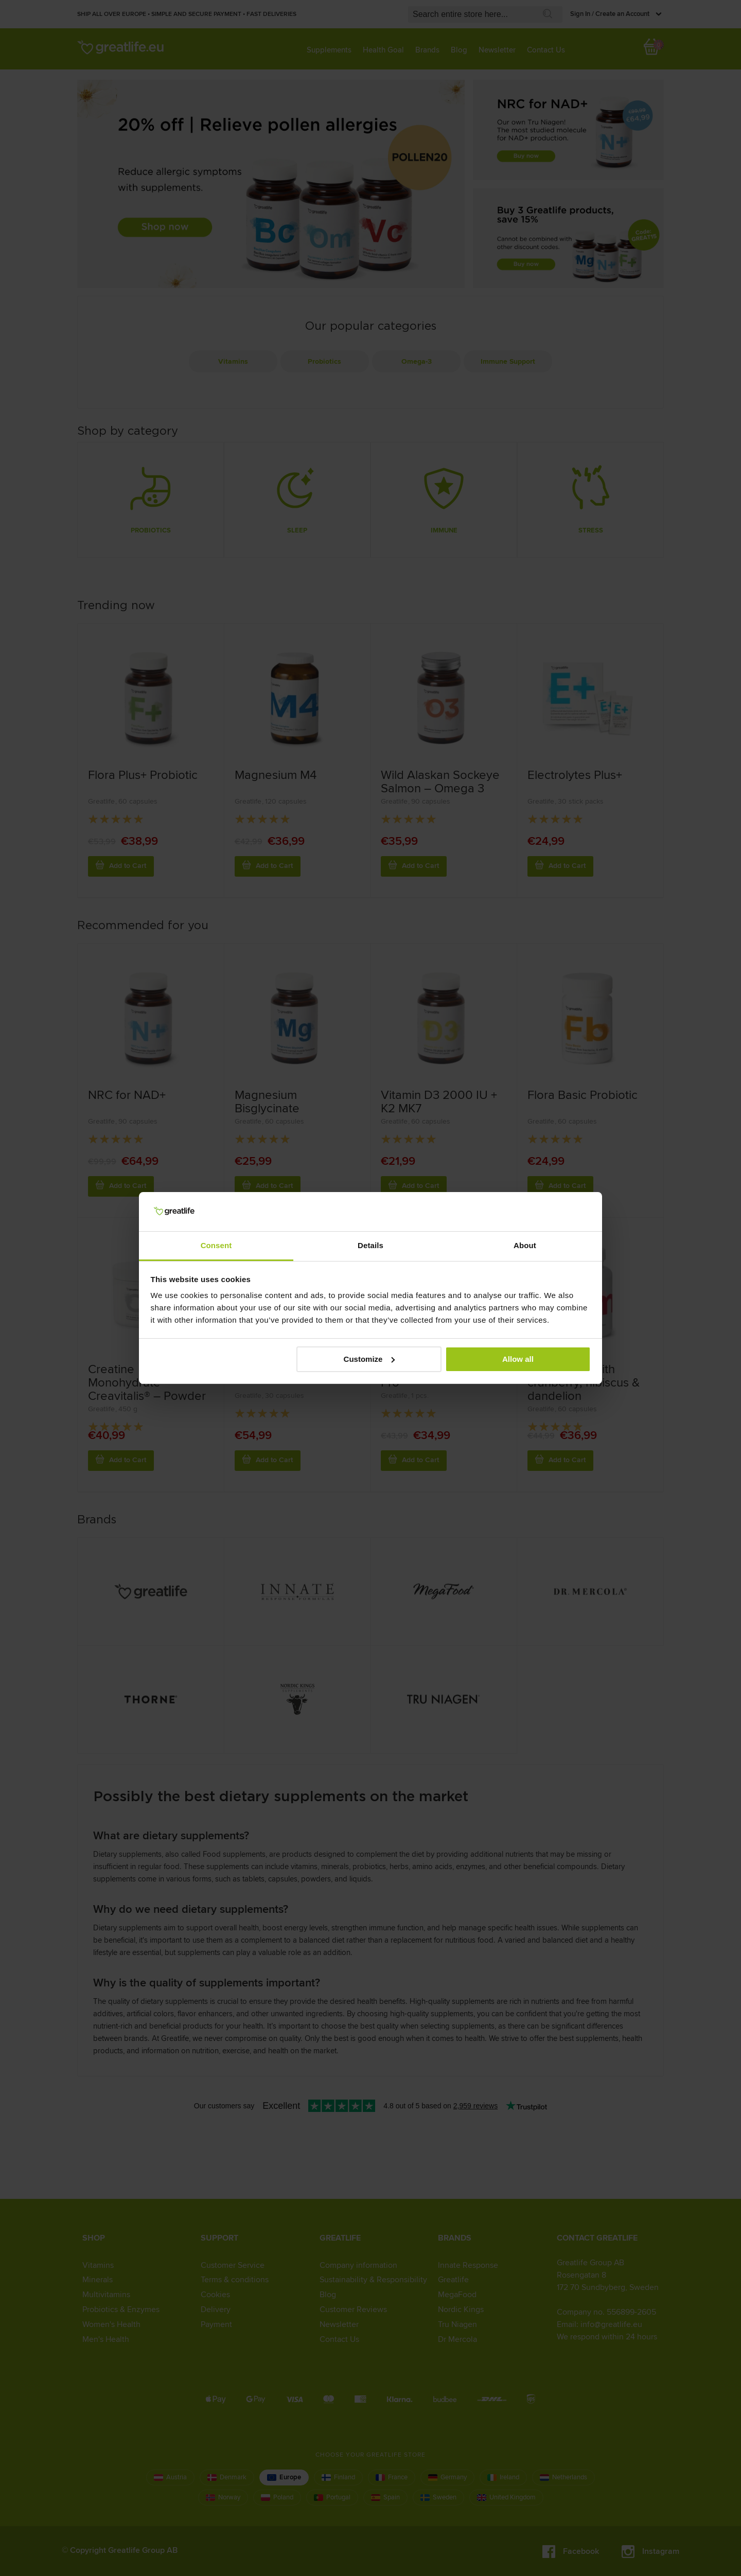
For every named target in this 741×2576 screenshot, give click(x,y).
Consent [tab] (216, 1245)
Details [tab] (370, 1245)
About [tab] (525, 1245)
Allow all (518, 1359)
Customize (369, 1359)
